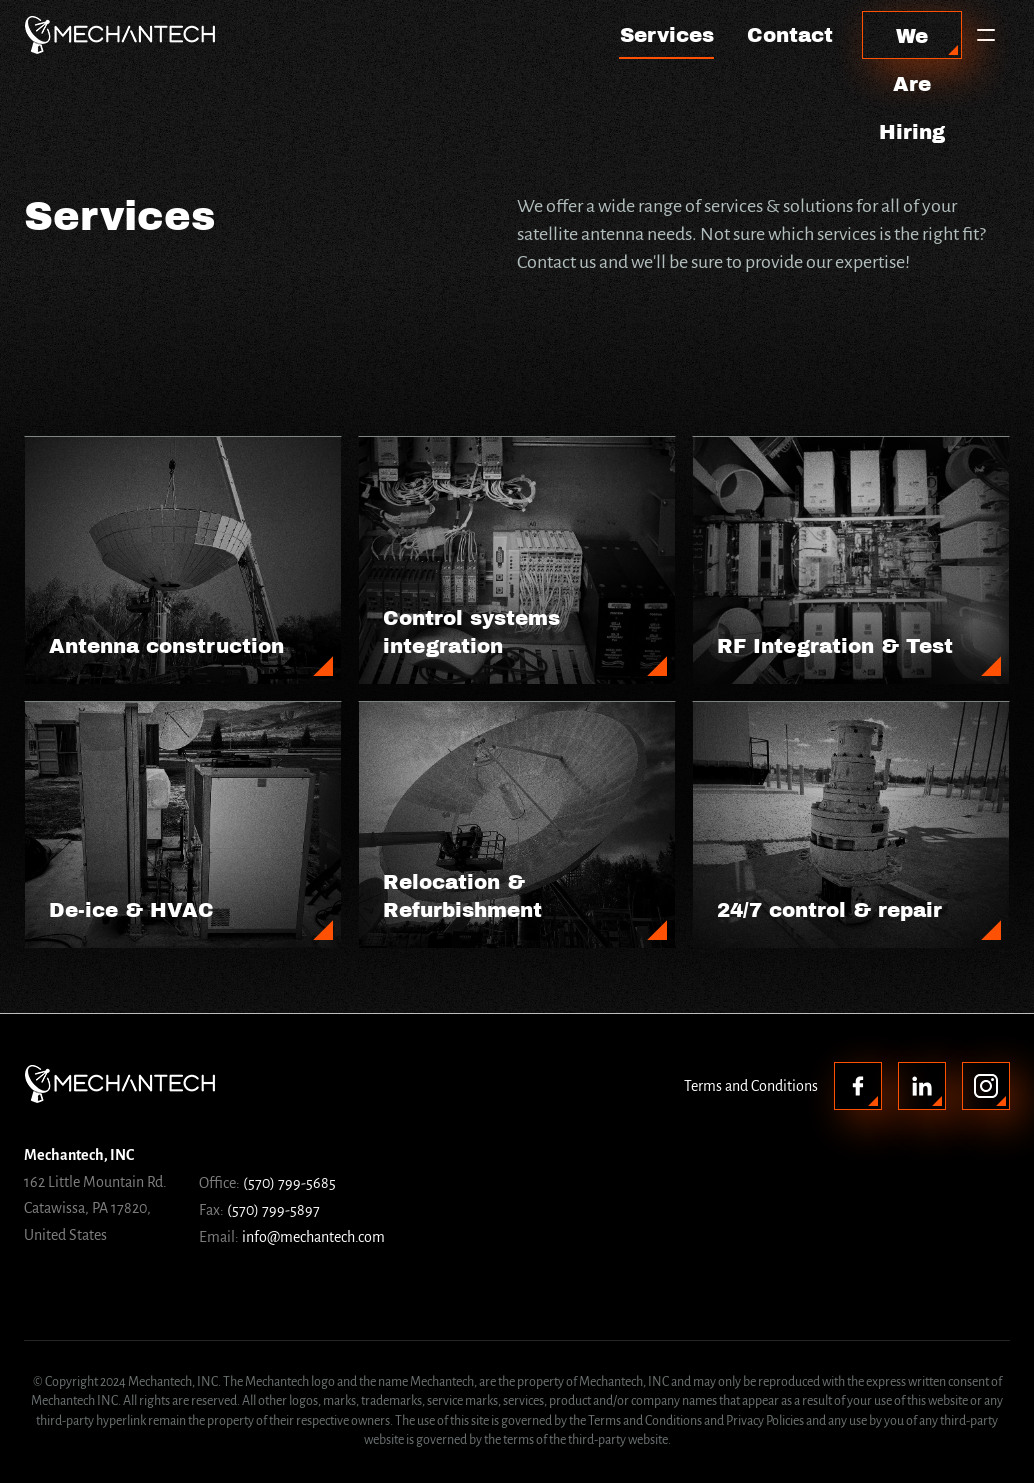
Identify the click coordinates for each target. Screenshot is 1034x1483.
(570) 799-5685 (289, 1183)
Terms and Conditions (751, 1086)
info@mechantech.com (313, 1237)
